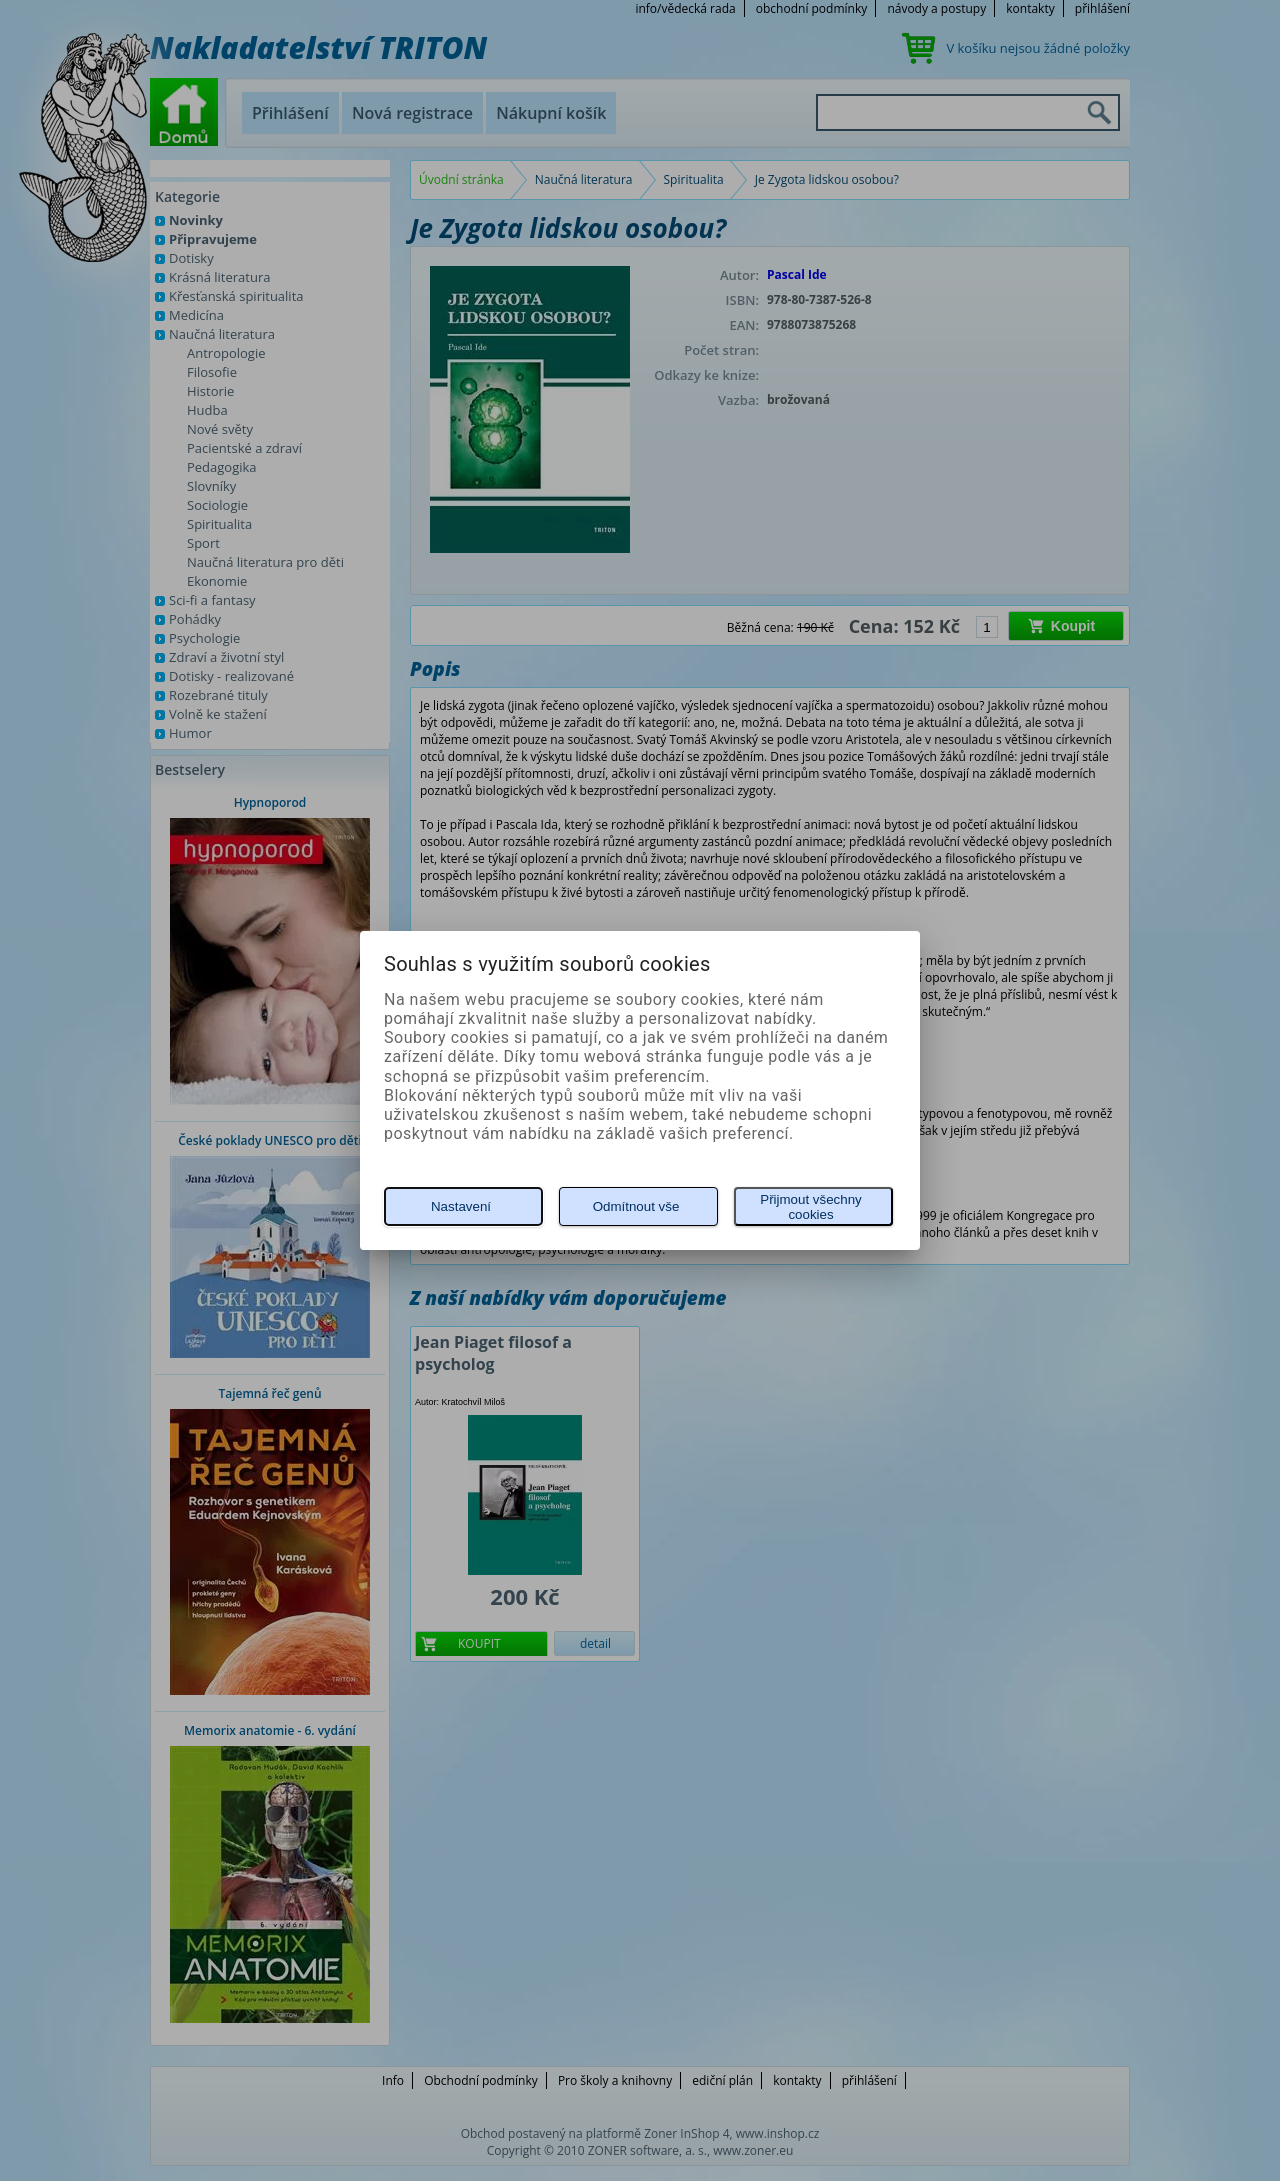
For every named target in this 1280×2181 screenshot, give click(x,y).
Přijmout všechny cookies (810, 1207)
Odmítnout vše (636, 1206)
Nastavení (461, 1206)
